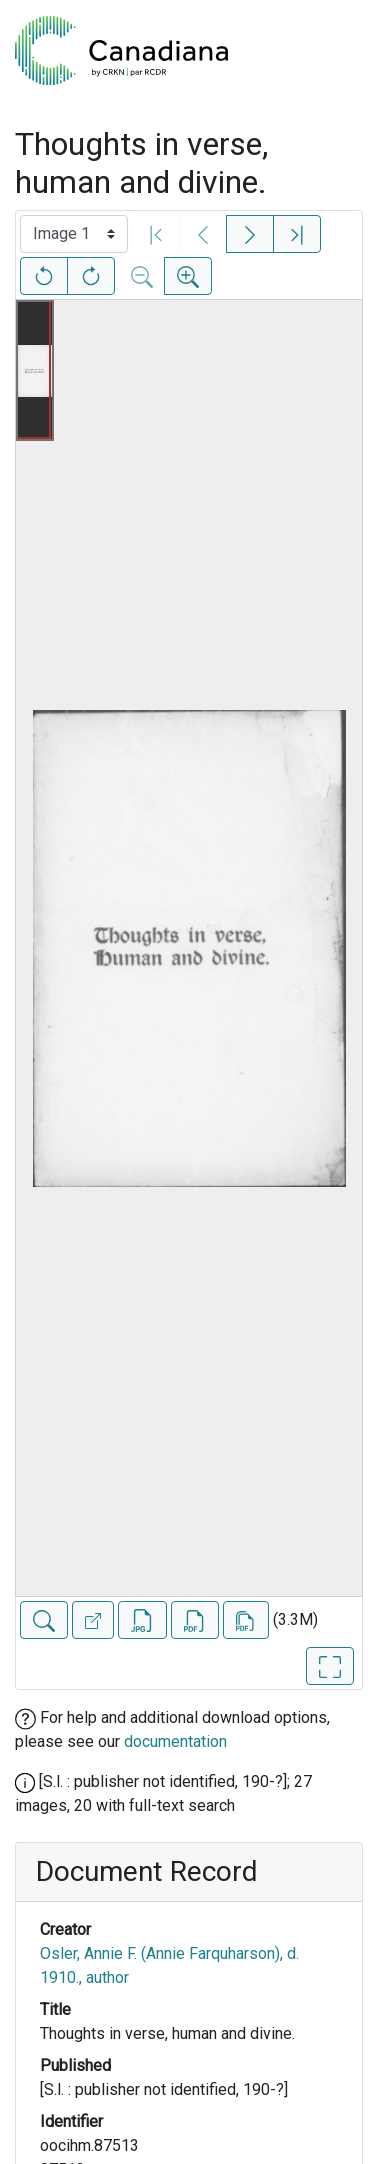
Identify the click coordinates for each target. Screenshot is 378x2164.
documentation (175, 1741)
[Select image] (74, 234)
